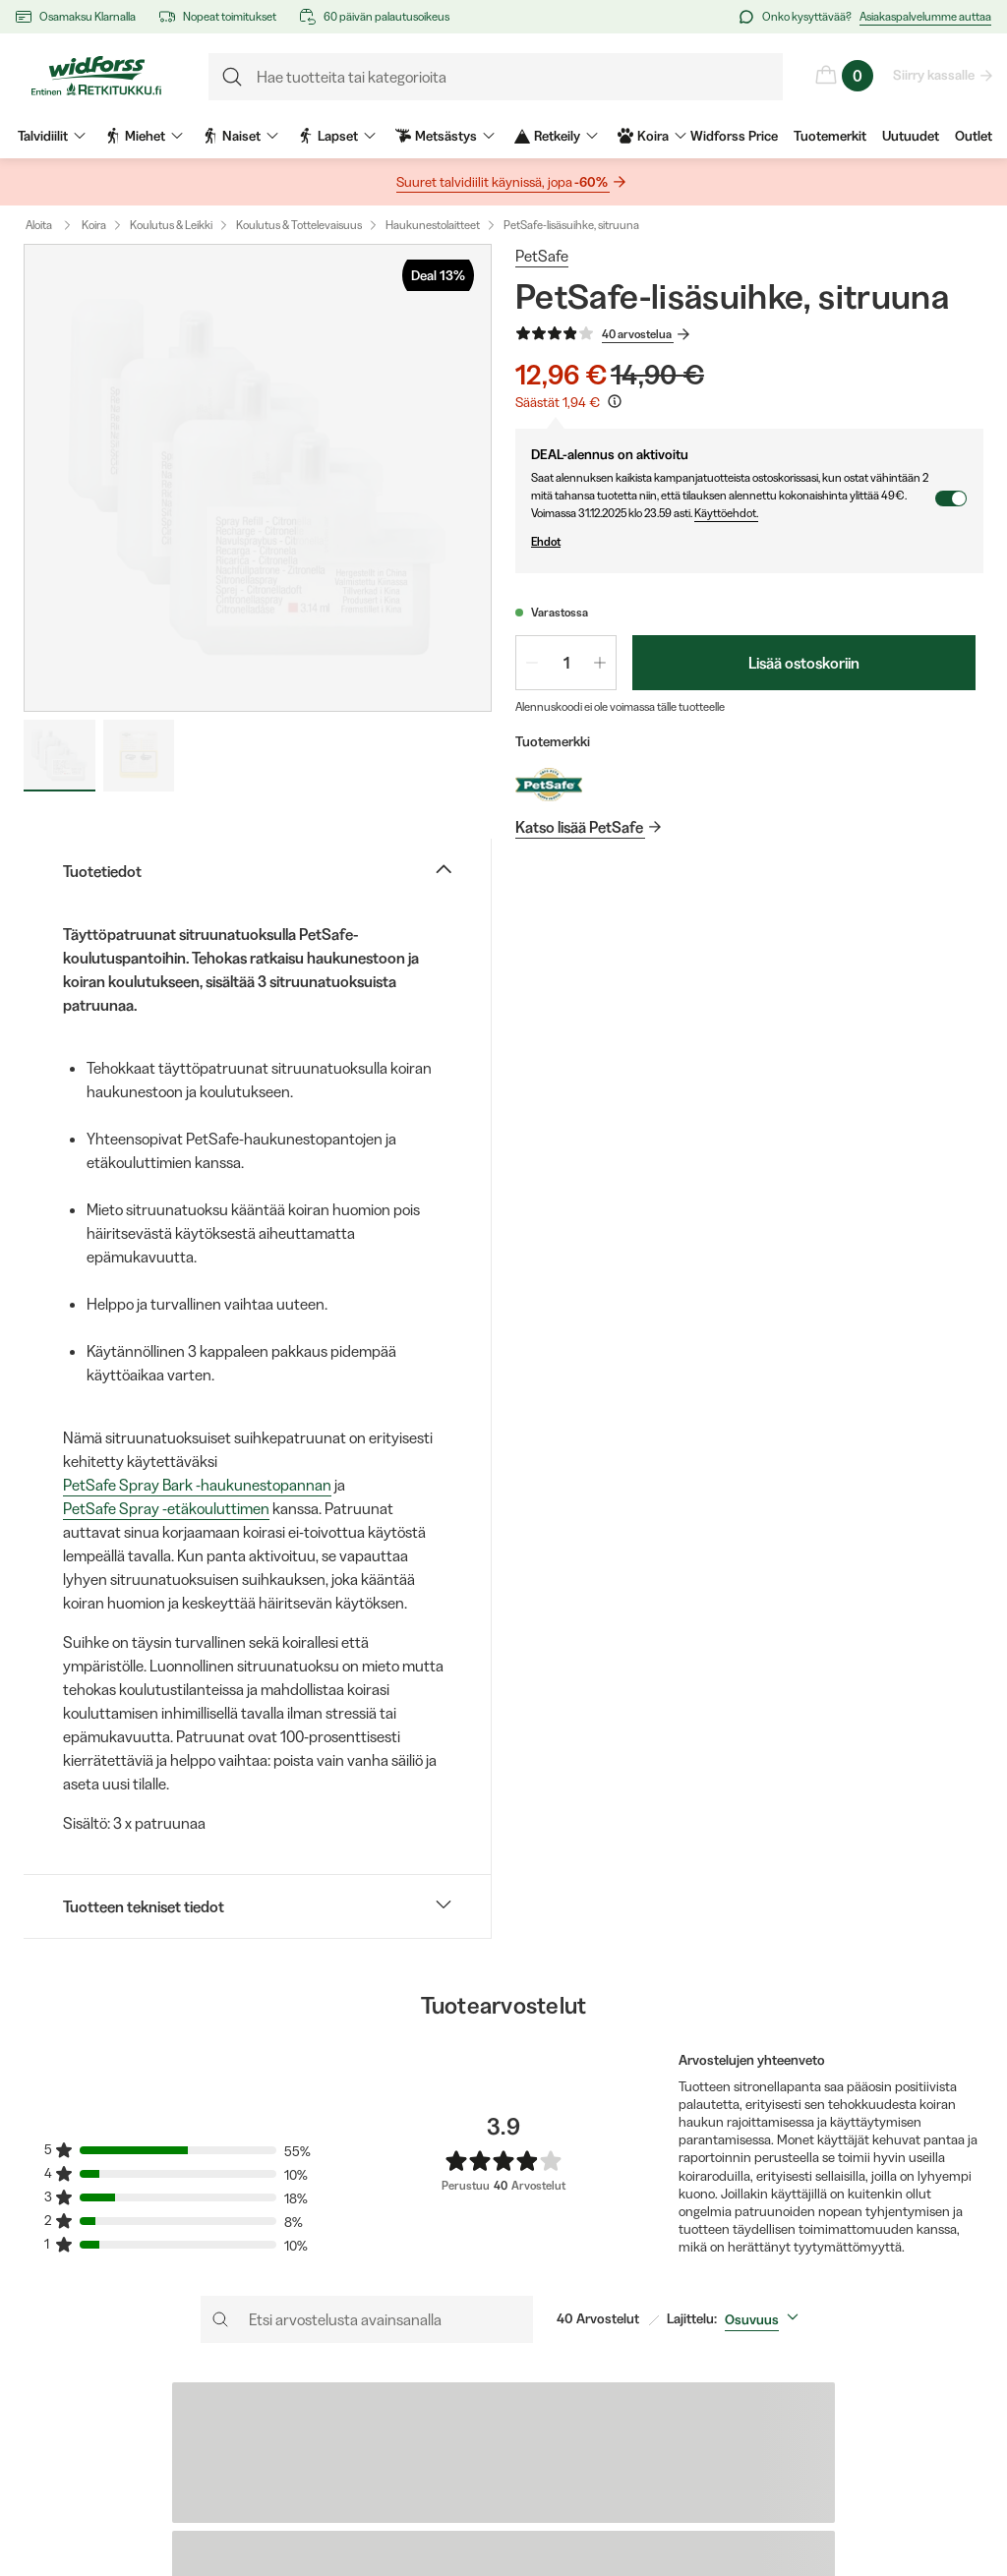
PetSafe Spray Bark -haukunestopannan (197, 1484)
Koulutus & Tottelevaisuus (299, 224)
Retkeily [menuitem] (556, 135)
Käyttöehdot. (726, 512)
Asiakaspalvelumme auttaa (925, 16)
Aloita (53, 225)
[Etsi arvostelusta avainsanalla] (367, 2319)
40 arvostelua (638, 334)
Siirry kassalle (935, 75)
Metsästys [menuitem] (445, 135)
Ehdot (732, 541)
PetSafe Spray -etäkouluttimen (166, 1508)
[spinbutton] (566, 662)
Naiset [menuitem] (240, 135)
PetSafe (541, 255)
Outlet (973, 135)
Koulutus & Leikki (171, 224)
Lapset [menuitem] (337, 135)
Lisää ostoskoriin (804, 662)
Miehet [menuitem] (144, 135)
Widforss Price (734, 135)
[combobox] (765, 2319)
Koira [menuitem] (652, 135)
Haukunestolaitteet (432, 224)
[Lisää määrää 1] (600, 662)
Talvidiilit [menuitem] (52, 135)
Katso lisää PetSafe (580, 827)
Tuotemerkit (830, 135)
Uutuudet (910, 135)
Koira (94, 224)
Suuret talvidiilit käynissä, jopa (503, 182)
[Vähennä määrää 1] (532, 662)
